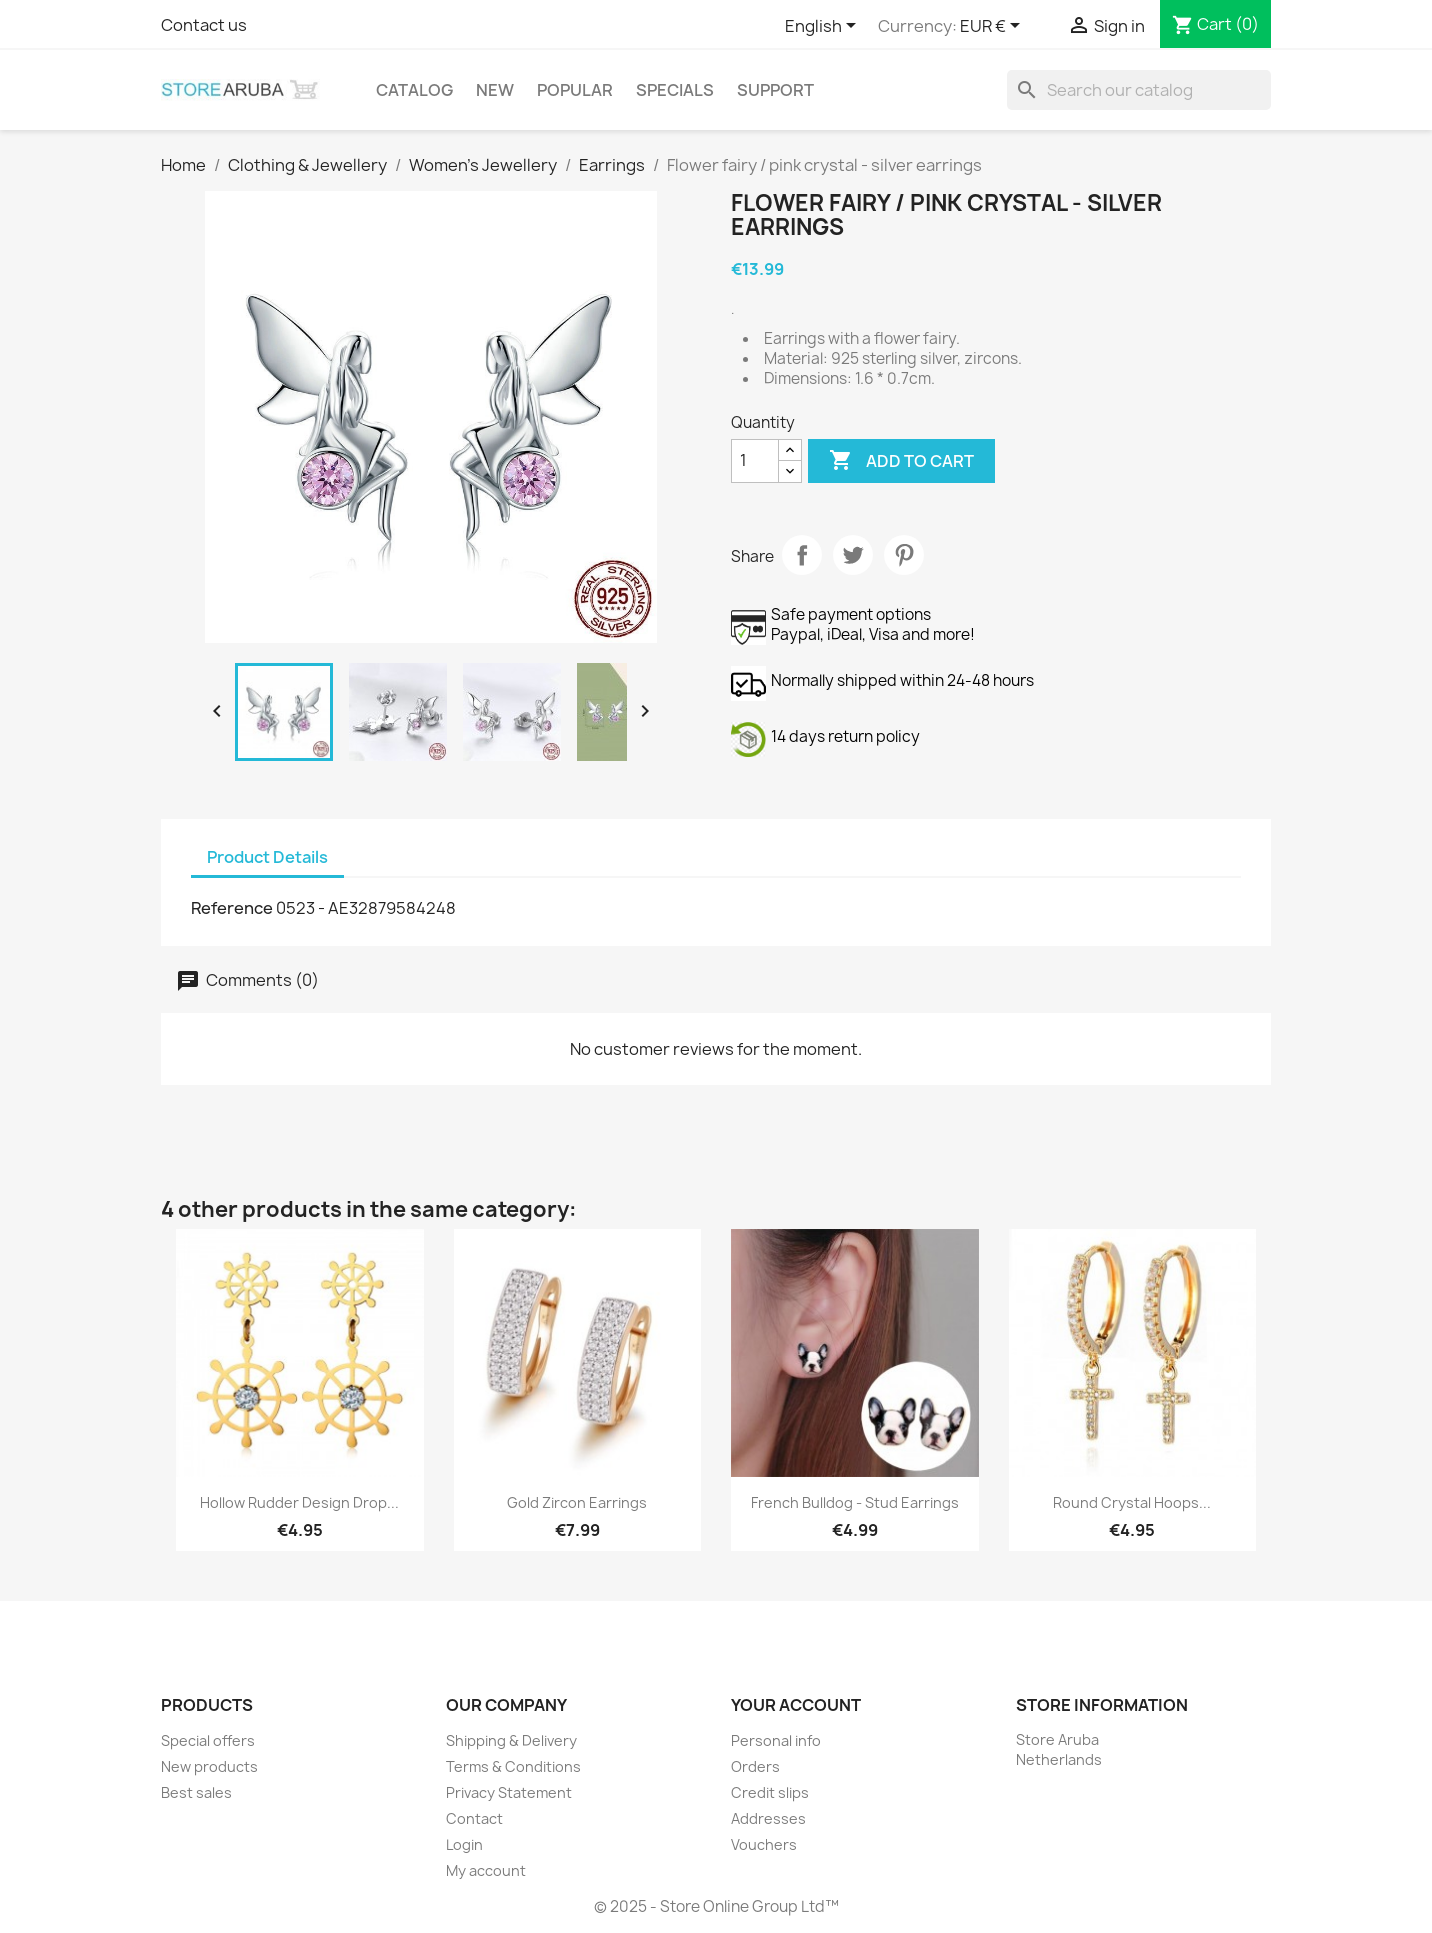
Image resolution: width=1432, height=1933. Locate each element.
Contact (474, 1818)
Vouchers (764, 1844)
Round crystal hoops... (1132, 1502)
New (495, 90)
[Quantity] (755, 461)
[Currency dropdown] (993, 27)
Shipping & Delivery (511, 1740)
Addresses (768, 1818)
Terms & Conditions (513, 1766)
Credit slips (770, 1792)
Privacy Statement (509, 1792)
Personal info (776, 1740)
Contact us (204, 25)
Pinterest (904, 555)
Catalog (414, 90)
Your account (796, 1705)
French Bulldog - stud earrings (855, 1502)
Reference (232, 908)
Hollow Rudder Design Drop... (299, 1502)
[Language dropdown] (824, 27)
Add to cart (901, 461)
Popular (575, 90)
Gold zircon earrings (577, 1502)
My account (486, 1870)
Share (802, 555)
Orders (755, 1766)
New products (209, 1766)
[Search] (1139, 90)
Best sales (196, 1792)
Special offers (208, 1740)
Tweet (853, 555)
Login (464, 1844)
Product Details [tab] (267, 857)
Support (775, 90)
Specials (675, 90)
